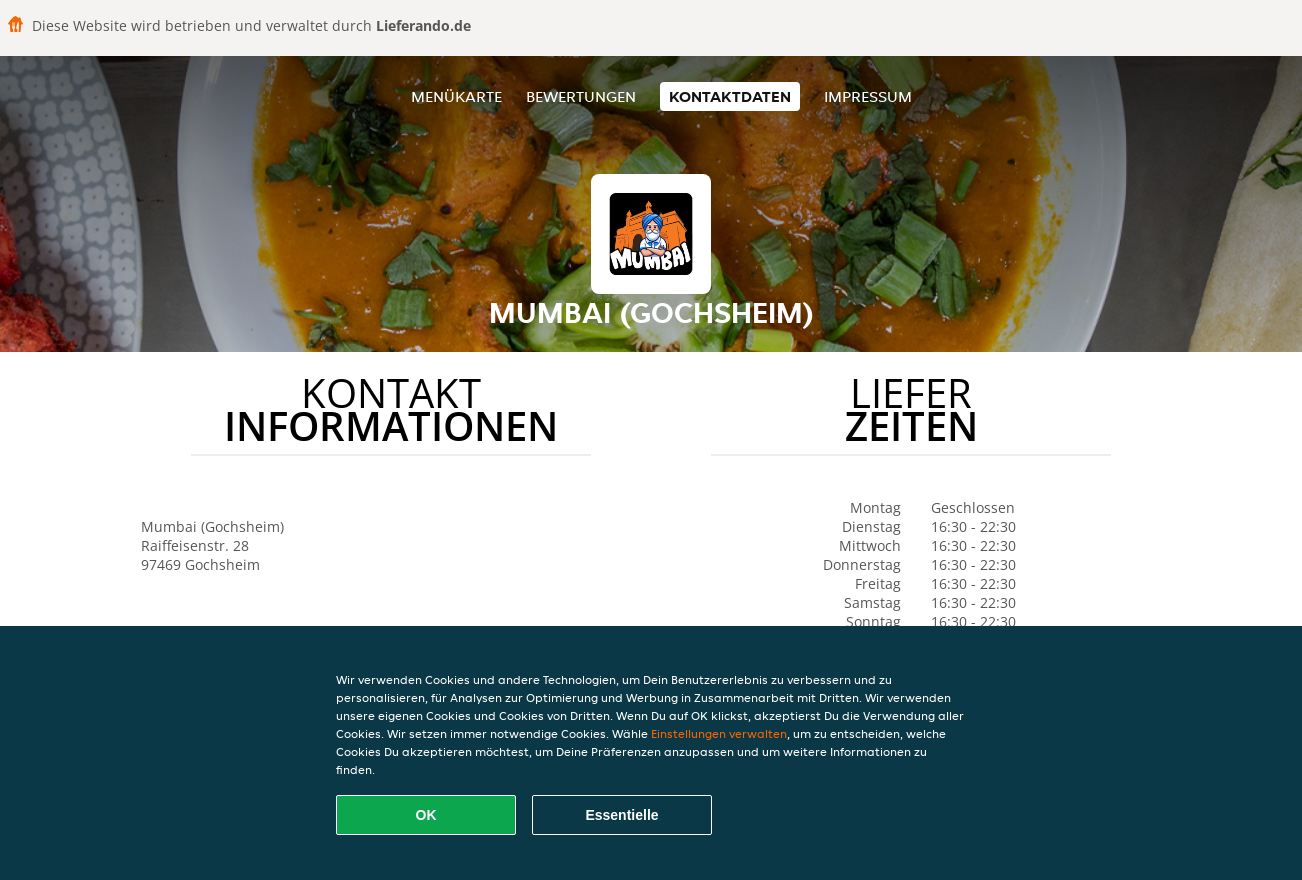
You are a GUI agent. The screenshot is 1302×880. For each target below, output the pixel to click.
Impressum (868, 96)
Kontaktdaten (730, 96)
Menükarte (456, 96)
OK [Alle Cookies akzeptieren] (426, 815)
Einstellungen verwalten (719, 733)
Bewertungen (581, 96)
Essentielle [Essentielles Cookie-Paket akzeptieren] (621, 815)
